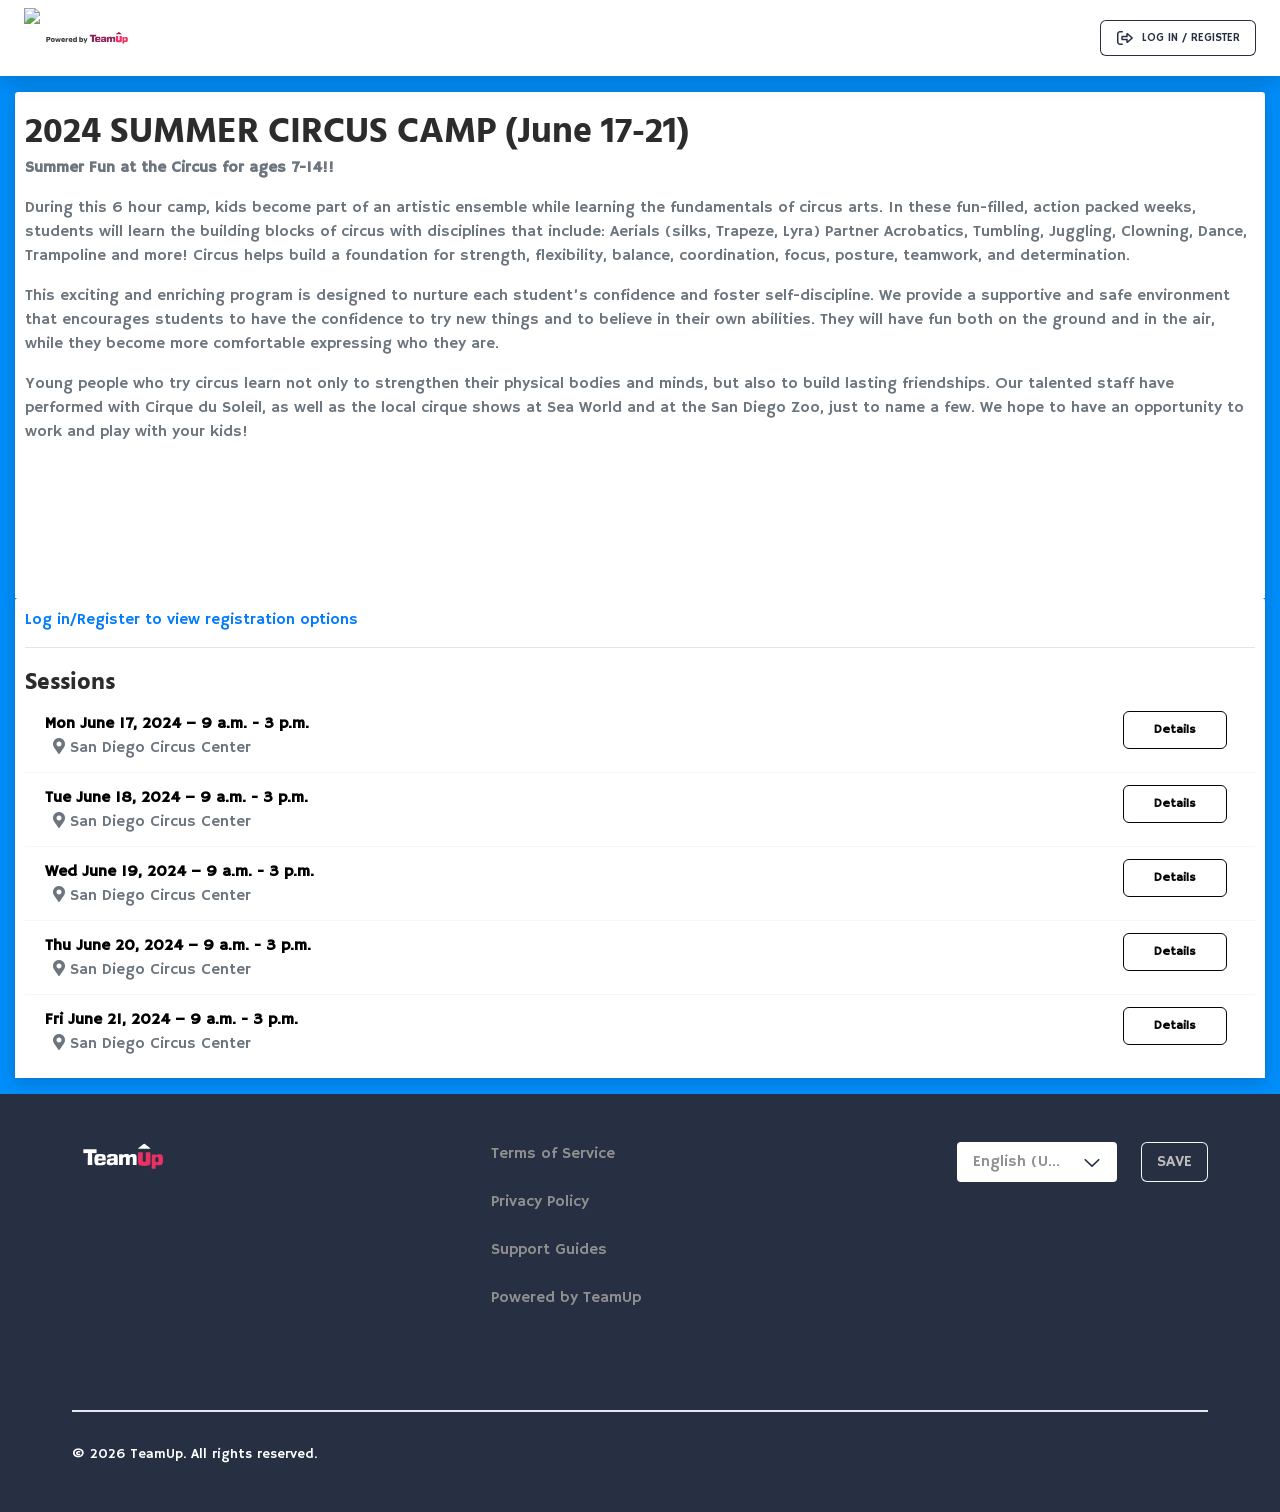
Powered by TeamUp (566, 1298)
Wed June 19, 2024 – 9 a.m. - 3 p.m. (179, 872)
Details (1175, 729)
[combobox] (1037, 1162)
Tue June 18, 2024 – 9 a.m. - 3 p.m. (176, 798)
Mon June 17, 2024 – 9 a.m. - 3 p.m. (177, 724)
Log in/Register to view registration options (191, 620)
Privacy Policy (540, 1202)
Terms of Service (553, 1154)
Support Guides (549, 1250)
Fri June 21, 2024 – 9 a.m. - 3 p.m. (171, 1020)
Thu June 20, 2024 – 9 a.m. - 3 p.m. (178, 946)
